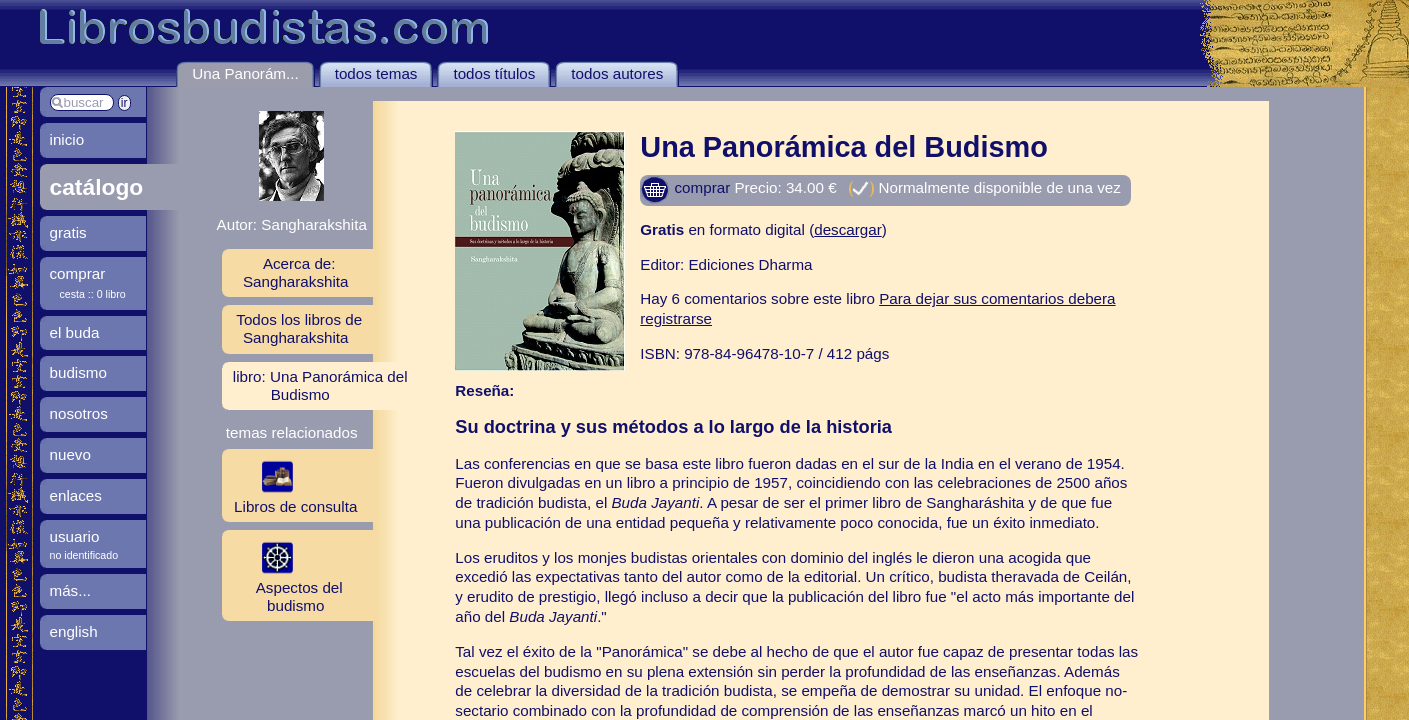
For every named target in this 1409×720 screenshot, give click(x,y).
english (74, 631)
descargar (848, 229)
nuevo (70, 454)
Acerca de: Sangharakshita (296, 272)
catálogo (97, 187)
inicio (67, 139)
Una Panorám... (245, 73)
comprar (685, 187)
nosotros (79, 413)
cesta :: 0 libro (93, 294)
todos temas (376, 73)
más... (70, 590)
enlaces (76, 495)
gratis (68, 232)
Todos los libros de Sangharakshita (299, 328)
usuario (75, 536)
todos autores (617, 73)
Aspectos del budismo (282, 575)
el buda (75, 332)
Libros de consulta (290, 485)
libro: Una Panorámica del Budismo (320, 385)
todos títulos (494, 73)
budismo (78, 372)
